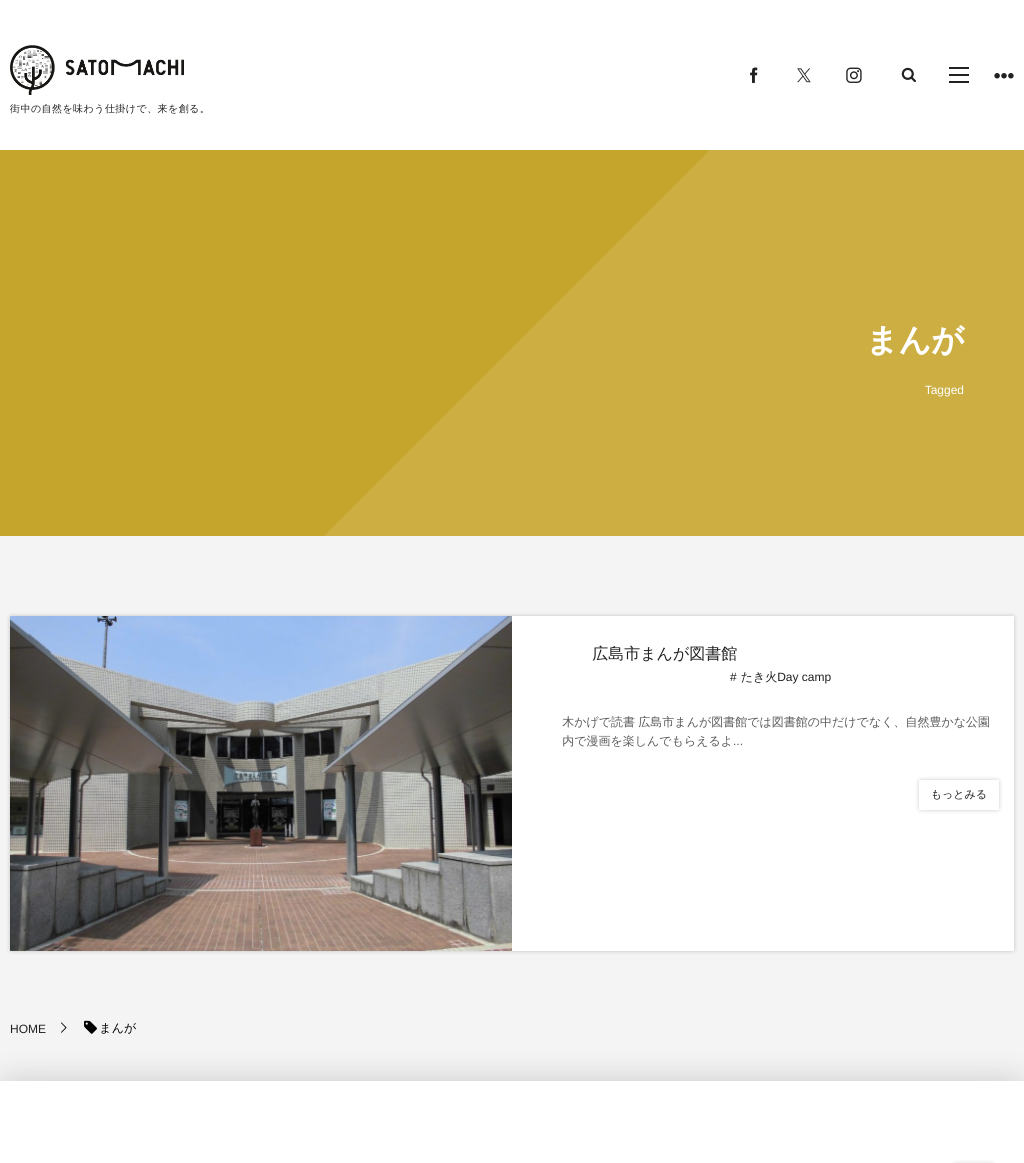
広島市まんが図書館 (664, 654)
